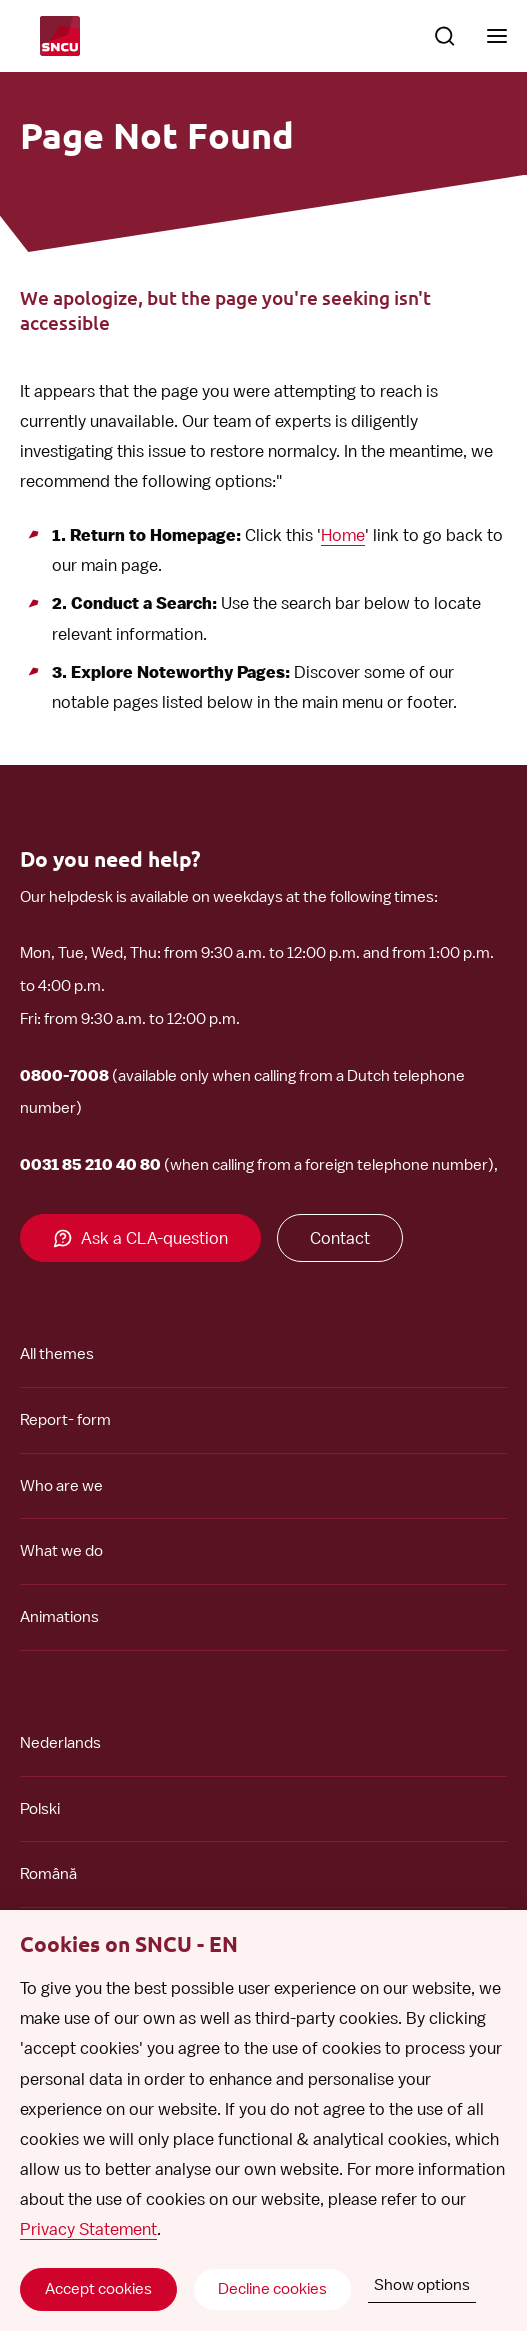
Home (343, 535)
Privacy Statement (88, 2229)
